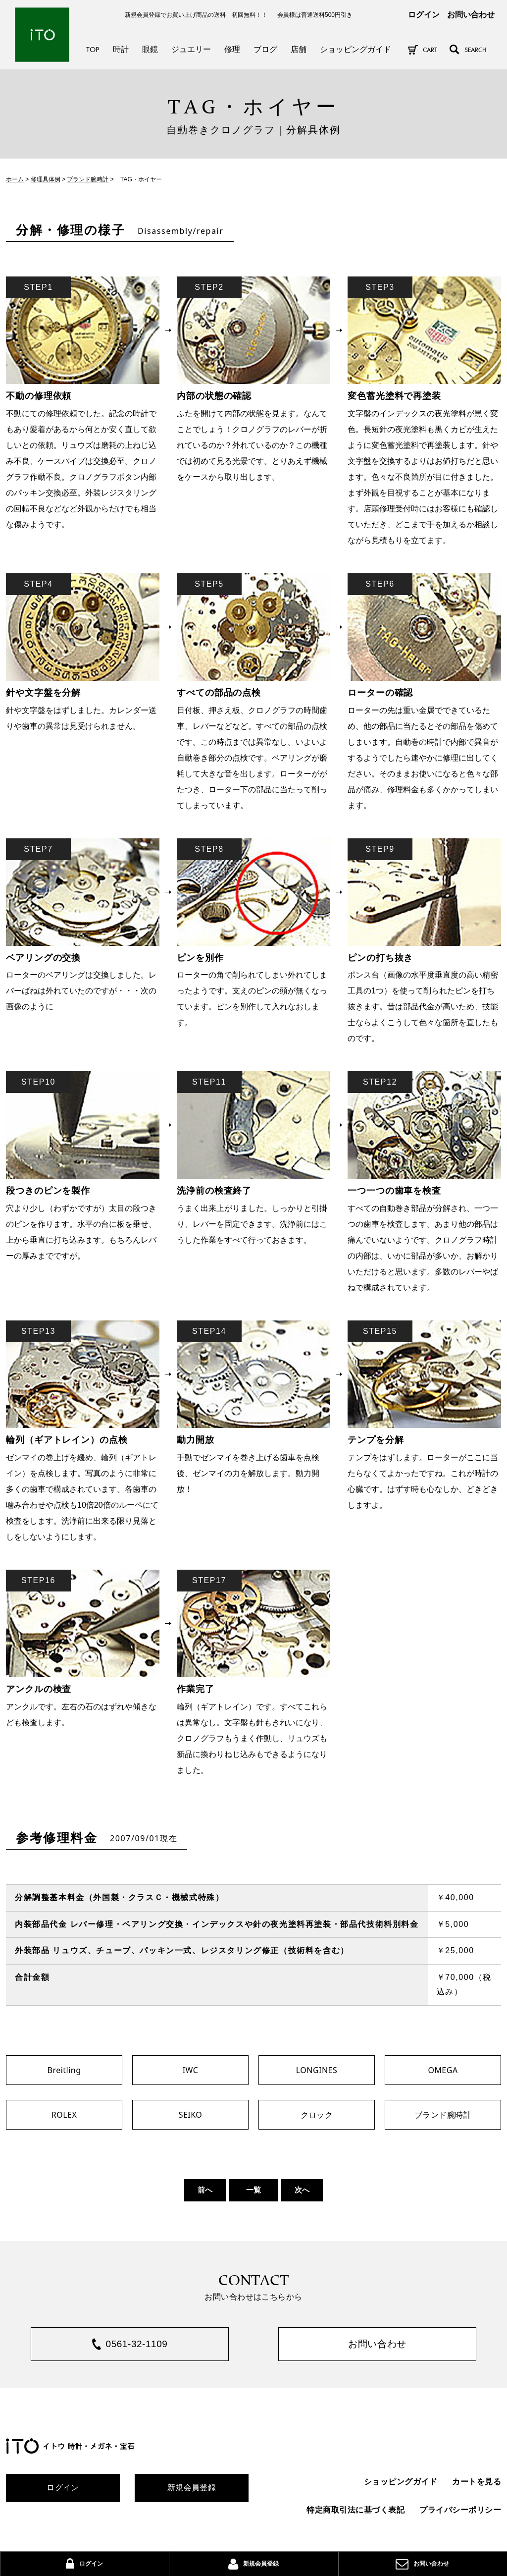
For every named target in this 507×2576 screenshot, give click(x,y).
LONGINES (316, 2070)
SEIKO (191, 2114)
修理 (232, 49)
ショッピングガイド (355, 49)
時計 (121, 49)
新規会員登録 (191, 2489)
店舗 (298, 49)
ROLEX (64, 2114)
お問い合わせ (471, 14)
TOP (93, 49)
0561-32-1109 (136, 2344)
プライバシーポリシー (460, 2511)
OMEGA (442, 2070)
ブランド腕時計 (442, 2114)
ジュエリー (191, 49)
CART (430, 50)
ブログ (265, 49)
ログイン (424, 14)
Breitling (64, 2070)
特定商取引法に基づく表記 (355, 2511)
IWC (191, 2070)
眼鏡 (150, 49)
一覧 (253, 2190)
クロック (317, 2114)
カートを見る (476, 2482)
